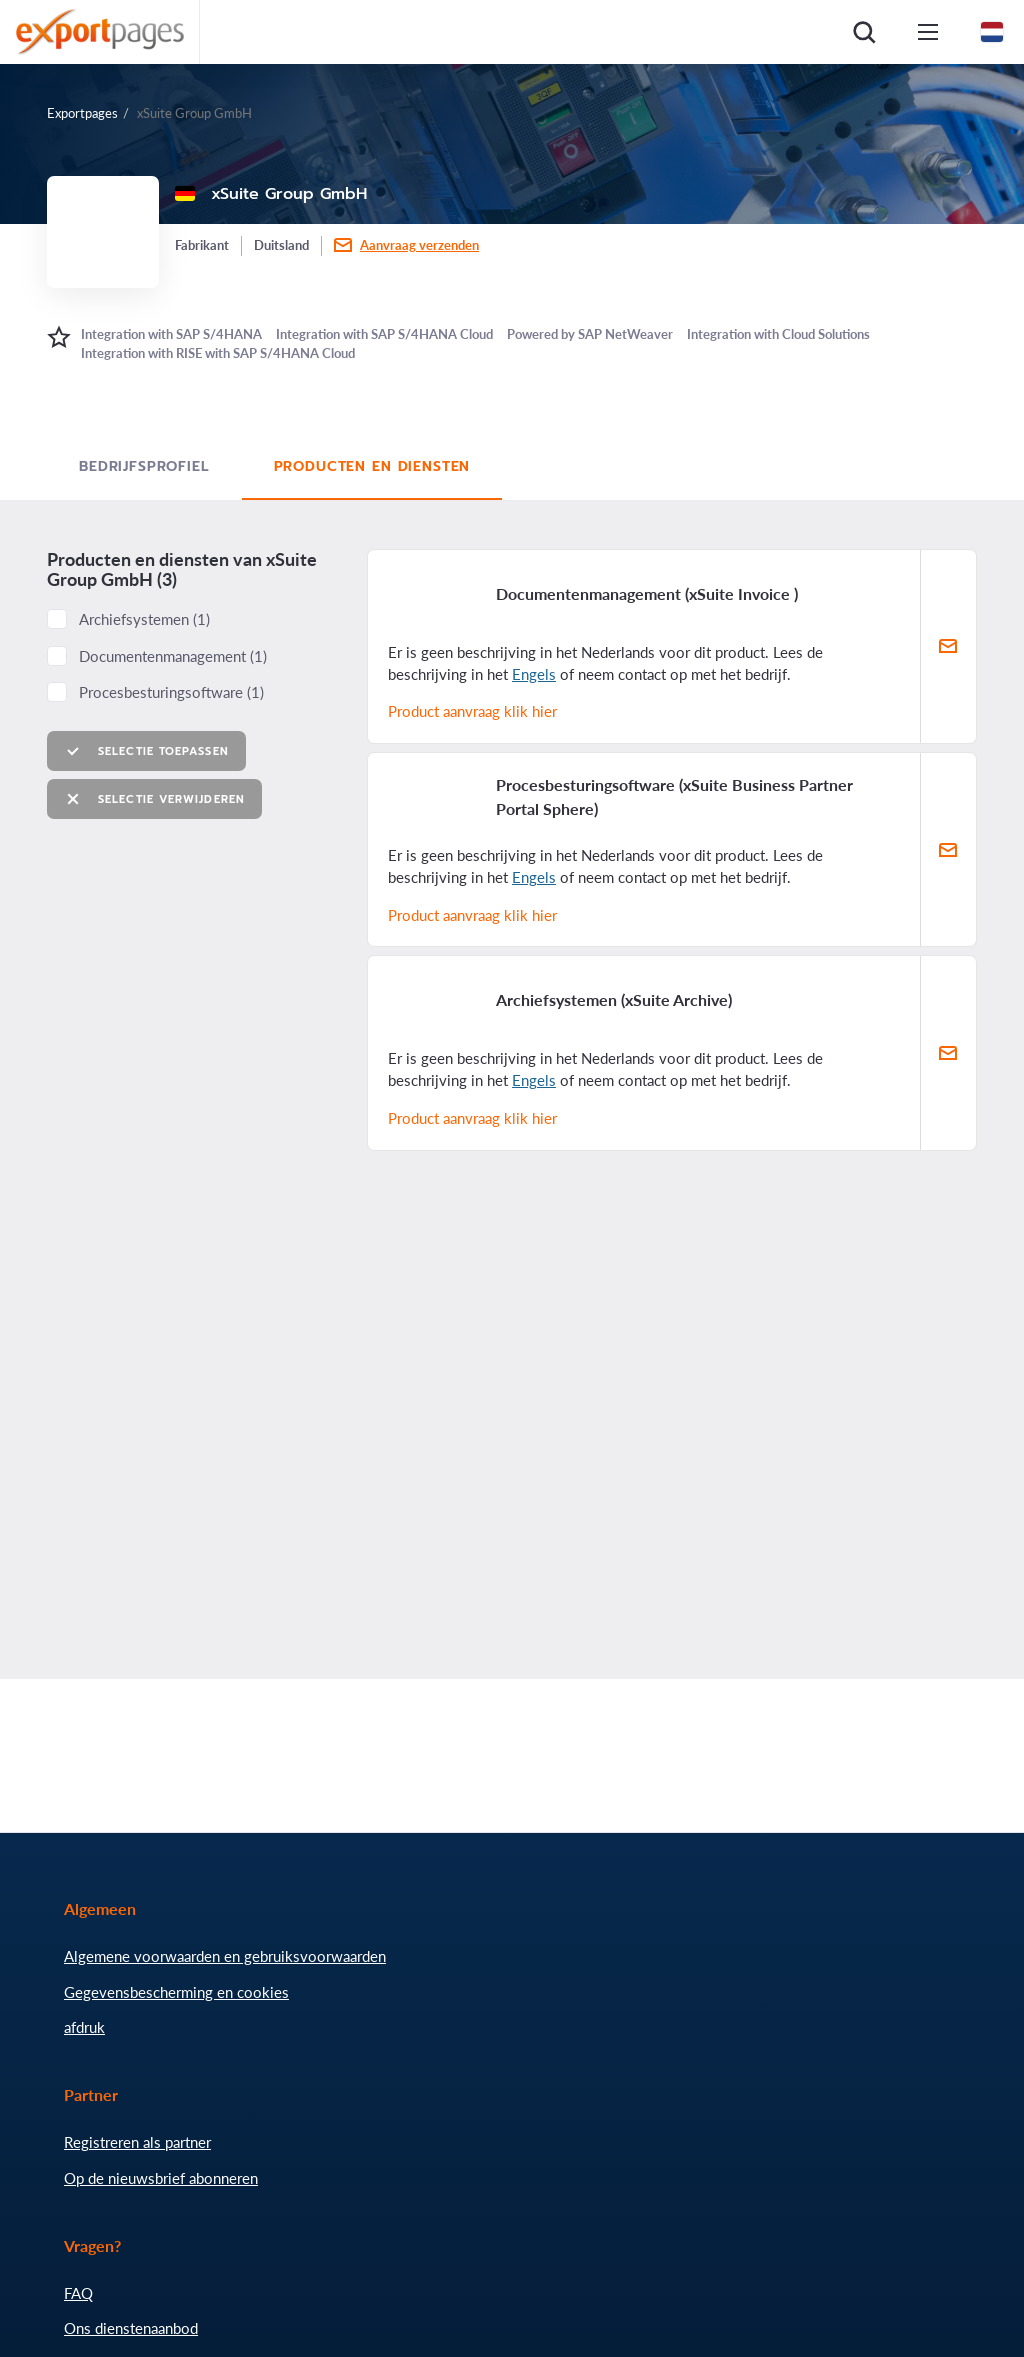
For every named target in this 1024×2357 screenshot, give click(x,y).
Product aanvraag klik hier (472, 711)
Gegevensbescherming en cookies (176, 1992)
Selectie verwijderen (154, 799)
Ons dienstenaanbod (131, 2328)
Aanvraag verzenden (419, 245)
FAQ (78, 2293)
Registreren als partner (137, 2142)
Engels (534, 674)
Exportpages (82, 113)
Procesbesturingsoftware (171, 692)
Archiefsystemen (144, 619)
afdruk (84, 2027)
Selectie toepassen (146, 751)
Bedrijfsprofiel (144, 466)
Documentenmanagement (173, 656)
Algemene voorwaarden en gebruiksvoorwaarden (225, 1956)
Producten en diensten (372, 466)
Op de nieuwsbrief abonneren (161, 2178)
